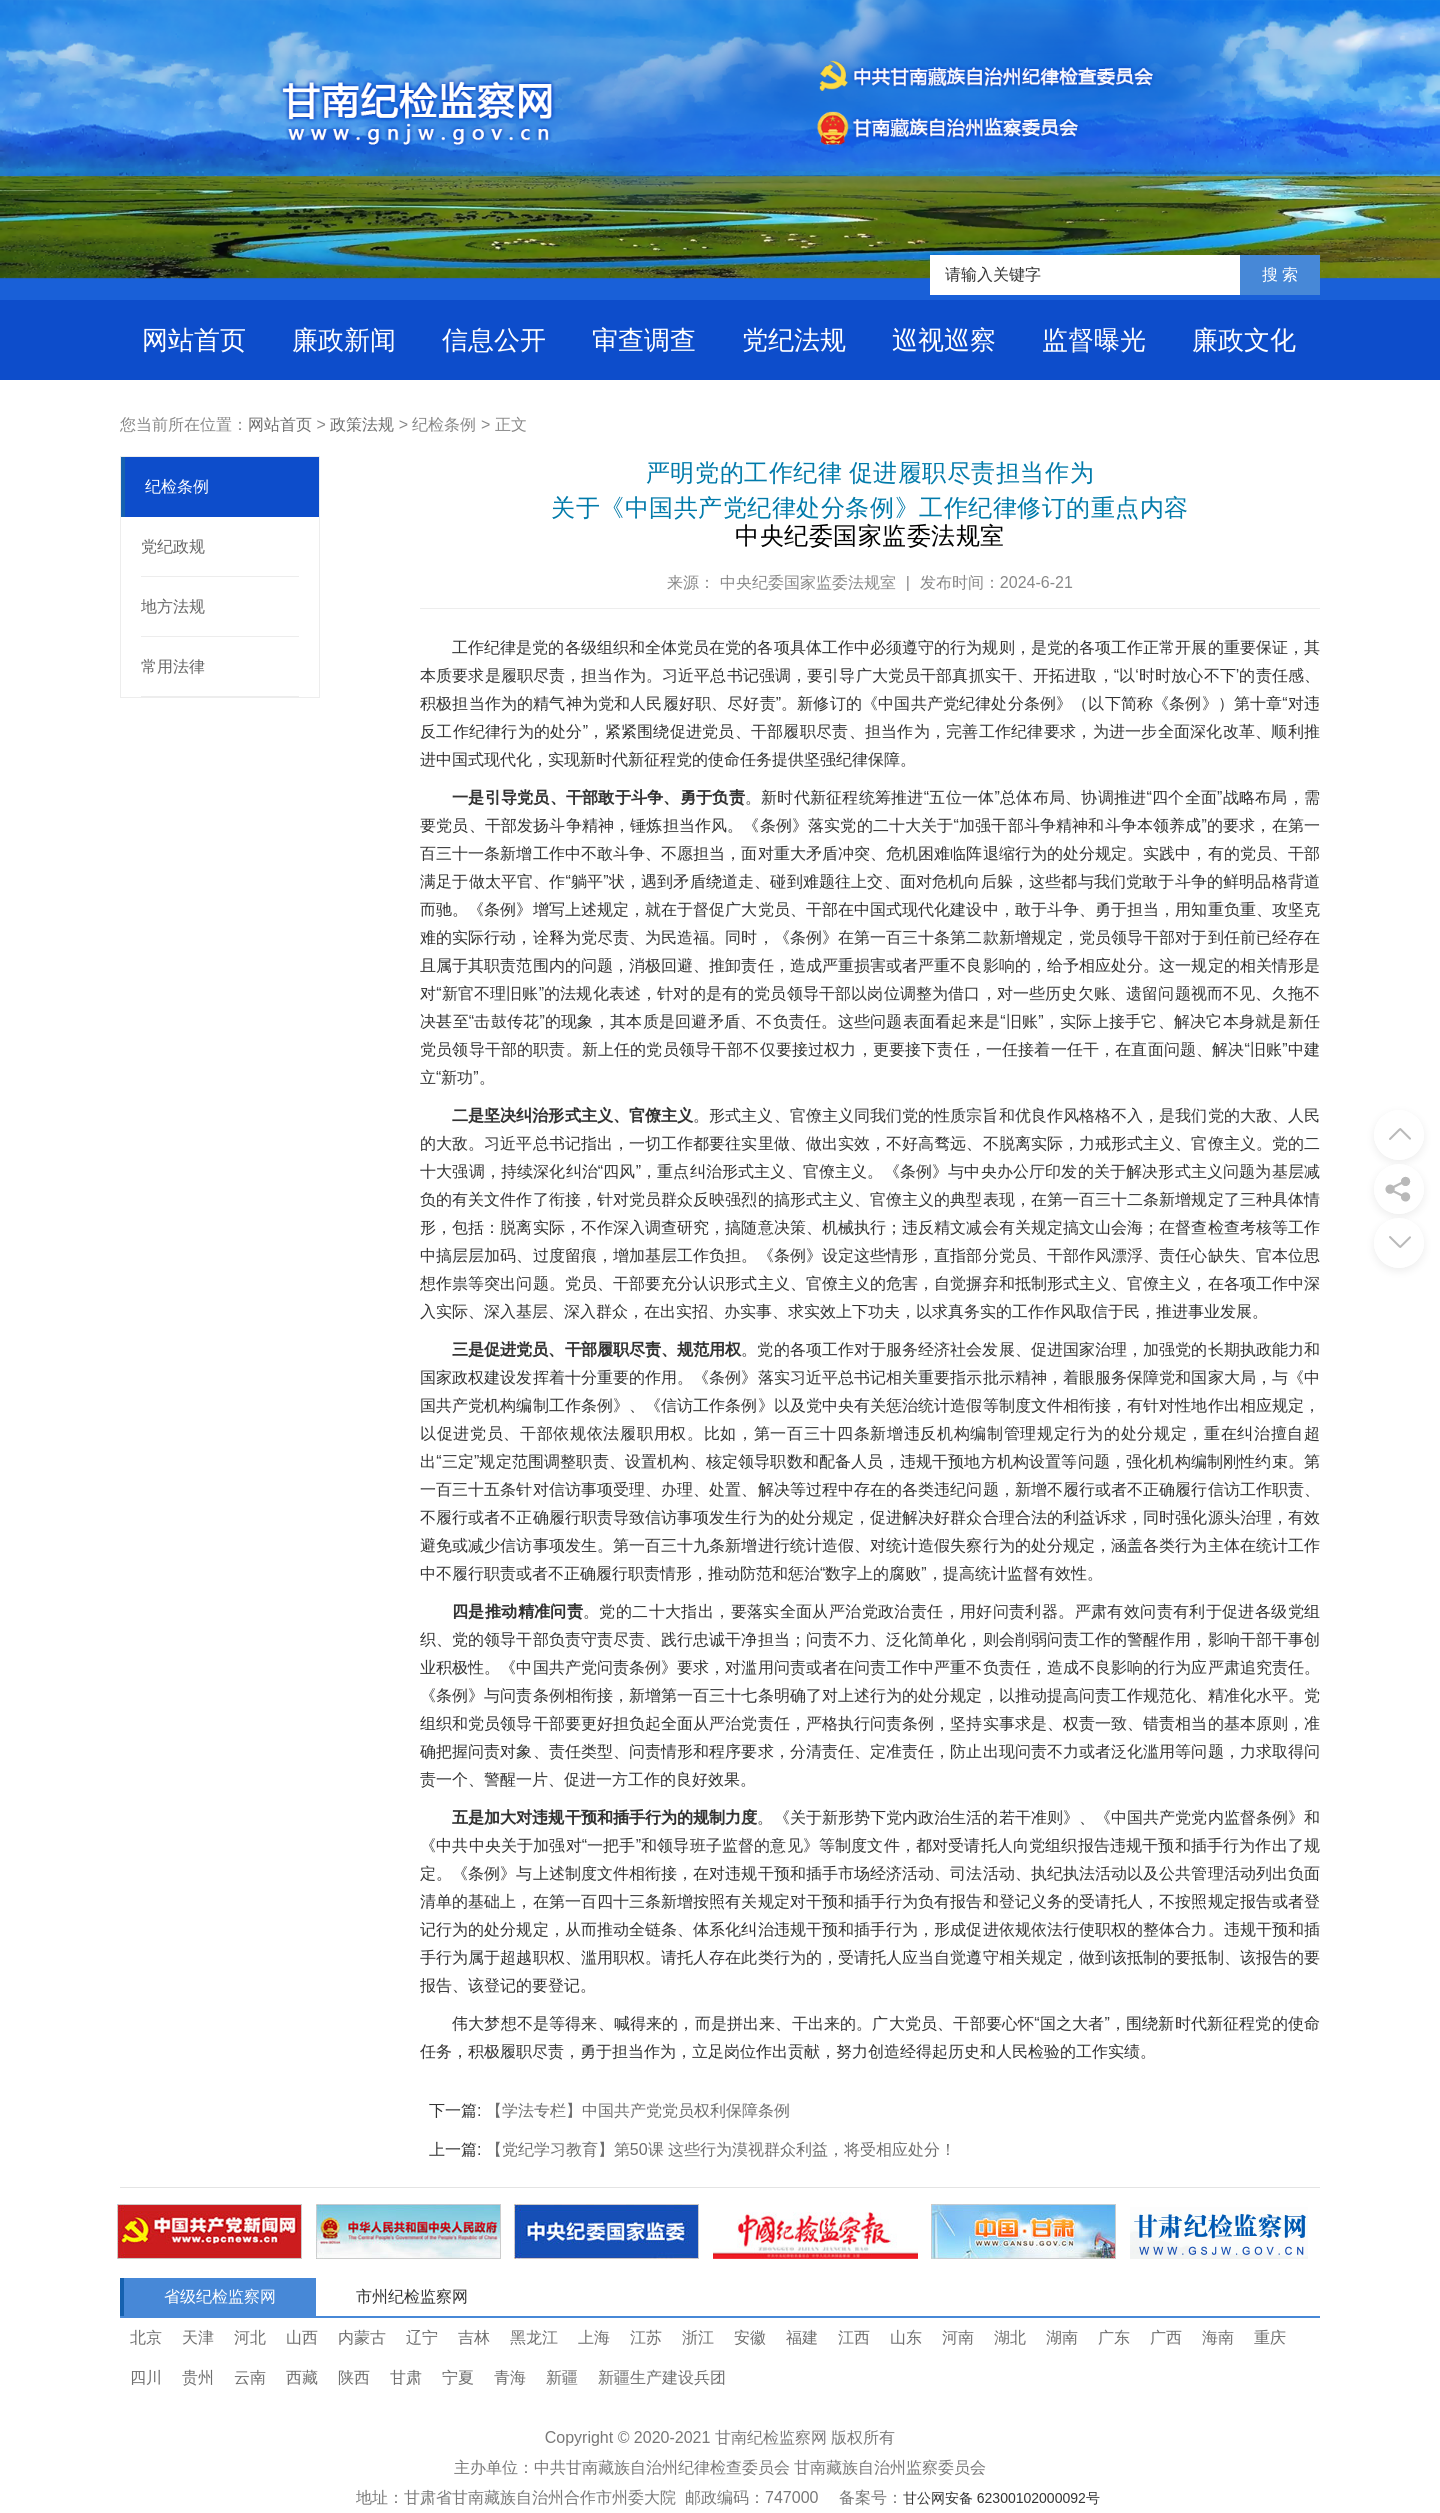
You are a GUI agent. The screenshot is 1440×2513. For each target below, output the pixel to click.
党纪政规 (173, 546)
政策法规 (362, 424)
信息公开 (494, 340)
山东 (906, 2337)
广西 (1166, 2337)
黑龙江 (534, 2337)
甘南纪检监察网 (771, 2437)
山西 (302, 2337)
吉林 (474, 2337)
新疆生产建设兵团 (662, 2377)
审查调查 (644, 340)
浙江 (698, 2337)
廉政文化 (1244, 340)
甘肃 (406, 2377)
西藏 (302, 2377)
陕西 (354, 2377)
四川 (146, 2377)
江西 (854, 2337)
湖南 (1062, 2337)
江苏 (646, 2337)
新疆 (562, 2377)
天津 (198, 2337)
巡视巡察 (944, 340)
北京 (146, 2337)
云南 (250, 2377)
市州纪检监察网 (412, 2296)
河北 (250, 2337)
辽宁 (422, 2337)
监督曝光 (1094, 340)
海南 (1218, 2337)
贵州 (198, 2377)
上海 (594, 2337)
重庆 (1270, 2337)
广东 (1114, 2337)
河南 (958, 2337)
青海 (510, 2377)
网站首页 (194, 340)
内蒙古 (362, 2337)
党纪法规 (794, 340)
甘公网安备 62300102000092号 (1001, 2498)
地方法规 (173, 606)
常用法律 (173, 666)
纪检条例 (177, 486)
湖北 (1010, 2337)
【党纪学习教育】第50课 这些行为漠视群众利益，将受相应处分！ (721, 2149)
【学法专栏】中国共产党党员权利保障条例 (638, 2110)
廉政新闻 (344, 340)
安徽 (750, 2337)
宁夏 (458, 2377)
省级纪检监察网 (220, 2296)
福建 (802, 2337)
